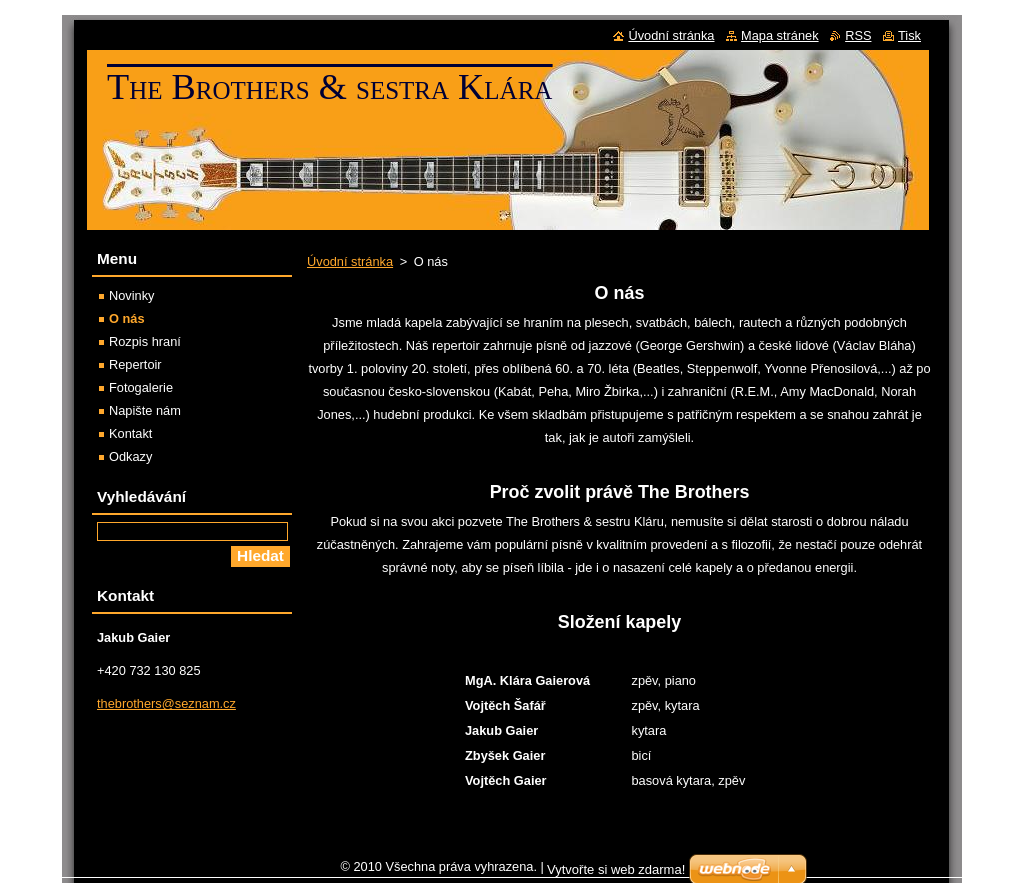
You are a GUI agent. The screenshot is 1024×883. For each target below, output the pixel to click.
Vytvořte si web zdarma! (616, 874)
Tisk (909, 35)
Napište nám (145, 410)
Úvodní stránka (350, 261)
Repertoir (135, 364)
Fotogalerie (141, 387)
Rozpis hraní (145, 341)
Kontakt (130, 433)
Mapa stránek (780, 35)
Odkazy (130, 456)
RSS (858, 35)
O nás (127, 318)
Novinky (132, 295)
